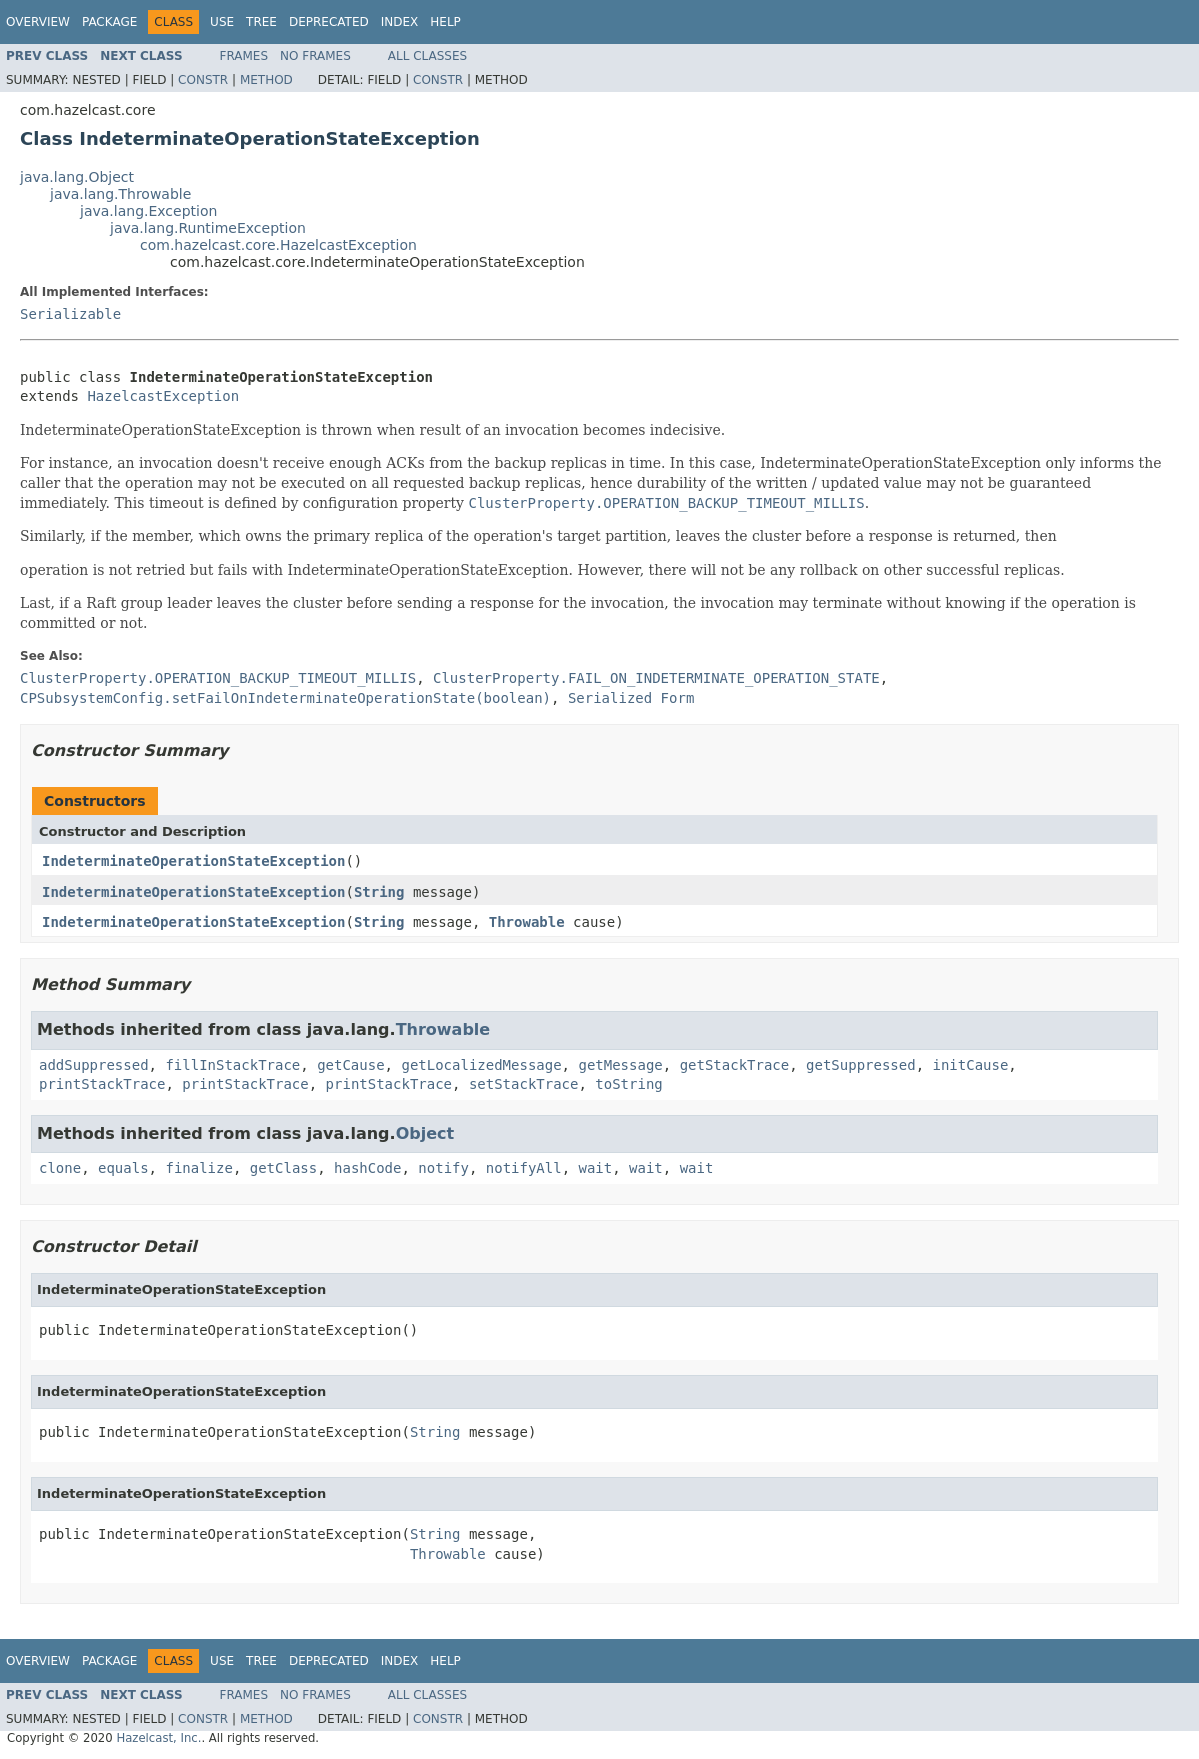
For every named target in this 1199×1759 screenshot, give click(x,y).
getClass (283, 1168)
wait (596, 1168)
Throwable (527, 922)
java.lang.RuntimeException (208, 228)
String (379, 892)
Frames (244, 56)
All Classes (427, 56)
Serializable (70, 314)
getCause (350, 1065)
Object (425, 1133)
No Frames (315, 56)
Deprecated (329, 22)
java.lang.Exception (148, 211)
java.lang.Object (77, 177)
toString (628, 1084)
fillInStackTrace (232, 1065)
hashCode (367, 1168)
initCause (971, 1065)
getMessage (620, 1065)
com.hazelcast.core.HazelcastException (278, 245)
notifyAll (524, 1168)
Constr (203, 80)
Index (400, 22)
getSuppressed (861, 1065)
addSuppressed (94, 1065)
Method (266, 80)
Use (222, 22)
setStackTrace (524, 1084)
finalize (198, 1168)
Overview (38, 22)
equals (123, 1168)
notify (443, 1168)
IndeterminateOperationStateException (193, 861)
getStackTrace (735, 1065)
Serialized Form (631, 698)
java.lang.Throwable (120, 194)
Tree (261, 22)
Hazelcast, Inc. (158, 1738)
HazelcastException (163, 396)
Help (445, 22)
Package (109, 22)
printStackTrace (102, 1084)
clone (60, 1168)
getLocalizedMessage (481, 1065)
